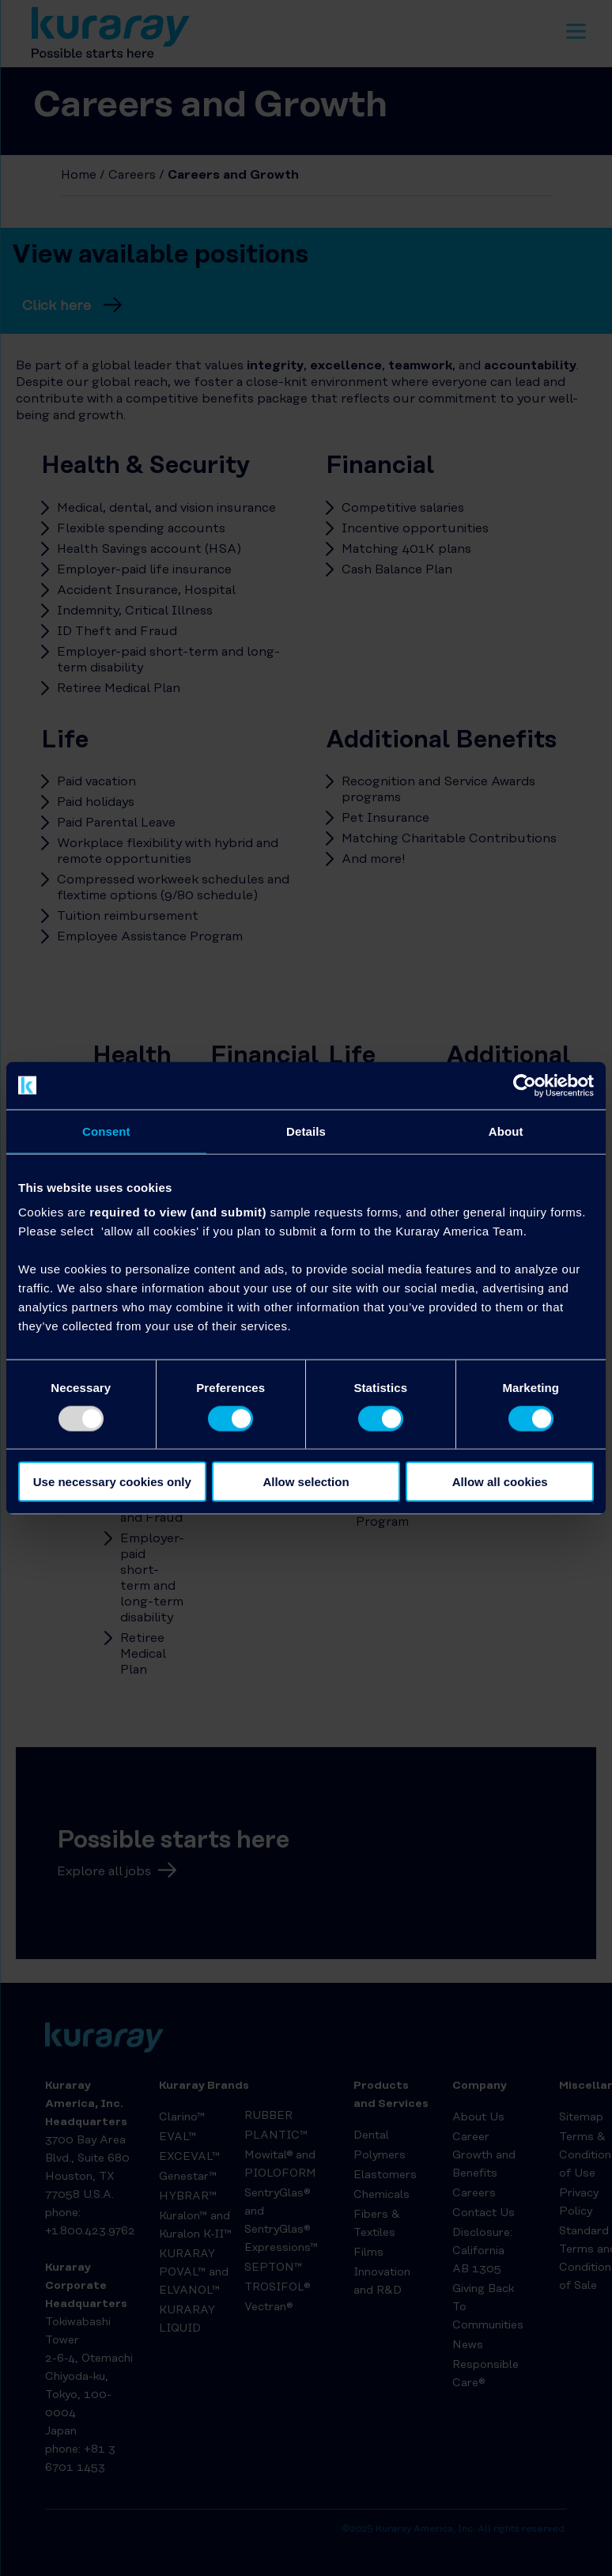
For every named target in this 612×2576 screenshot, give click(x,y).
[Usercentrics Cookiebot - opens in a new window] (524, 1085)
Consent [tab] (106, 1130)
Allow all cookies (500, 1481)
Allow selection (306, 1481)
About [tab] (506, 1130)
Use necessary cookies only (112, 1481)
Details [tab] (306, 1130)
